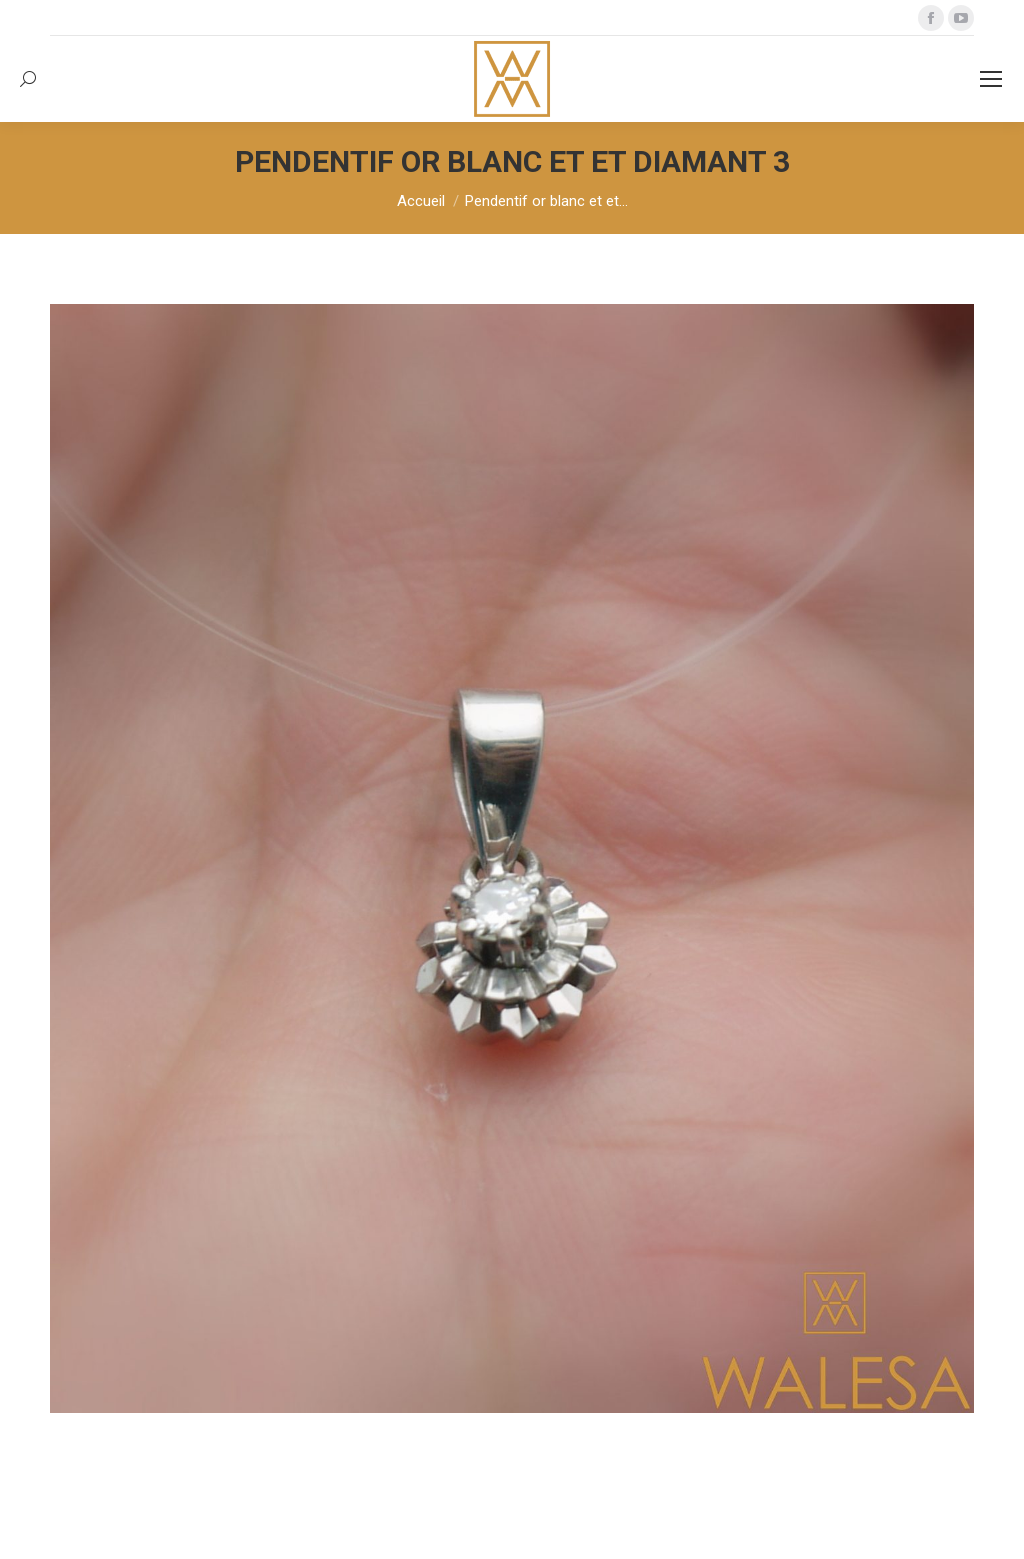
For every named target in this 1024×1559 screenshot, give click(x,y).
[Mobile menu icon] (991, 79)
